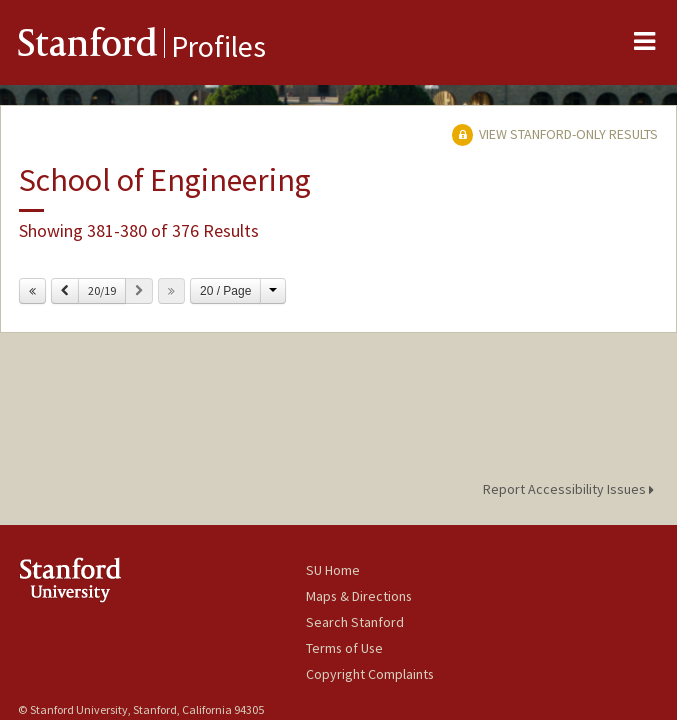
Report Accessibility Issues (571, 489)
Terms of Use (344, 648)
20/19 (102, 290)
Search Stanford (355, 622)
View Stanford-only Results (555, 134)
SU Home (333, 570)
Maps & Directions (359, 596)
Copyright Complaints (370, 674)
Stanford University (162, 579)
